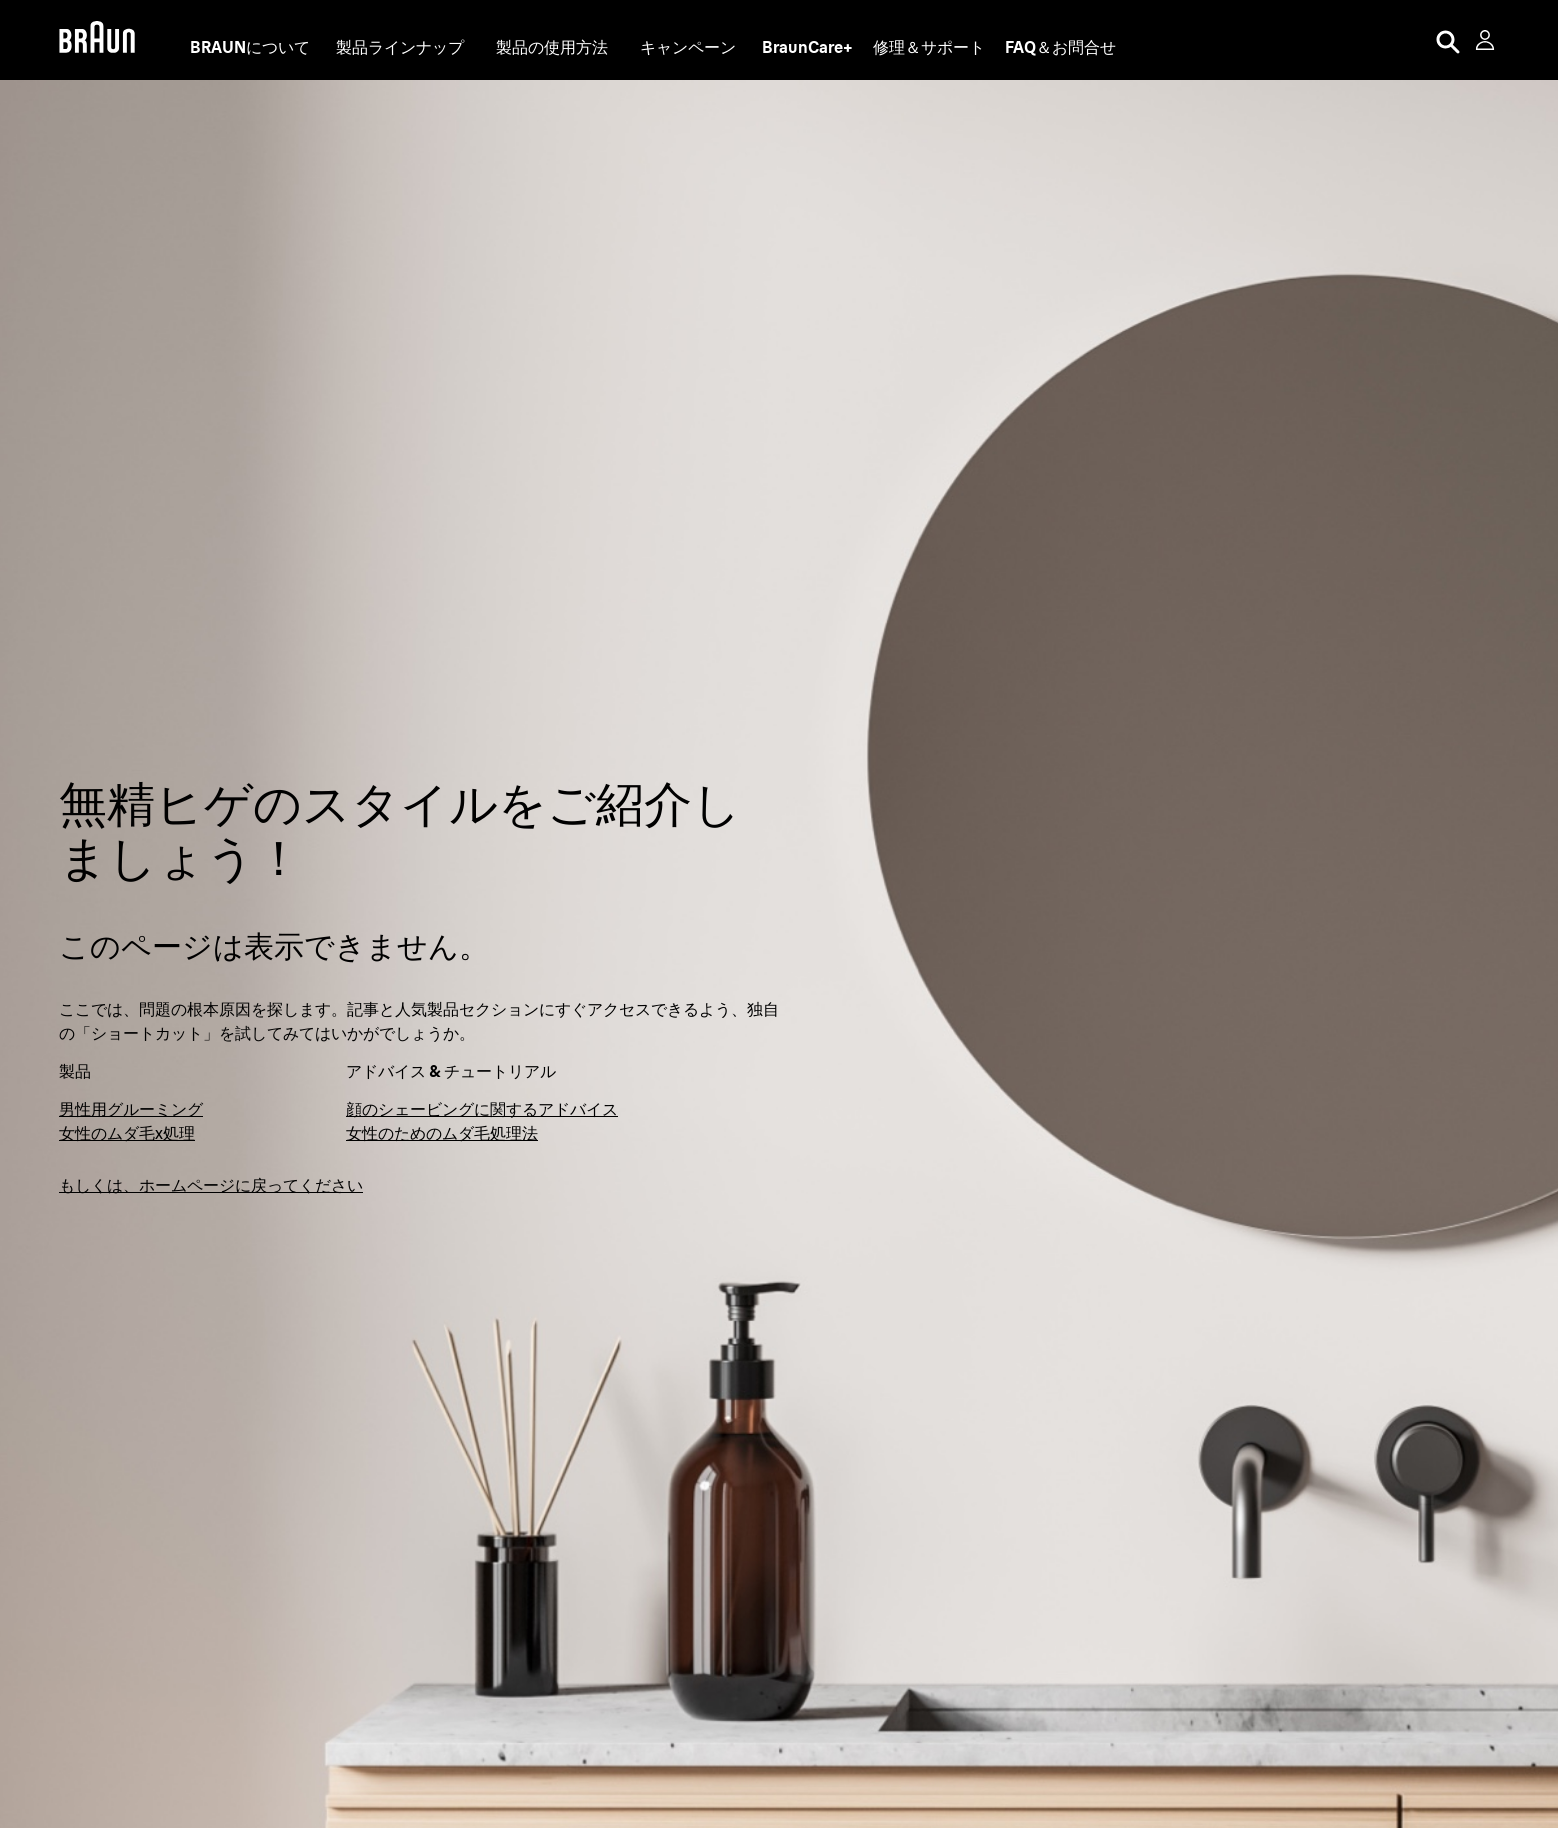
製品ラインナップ (400, 47)
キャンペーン (688, 47)
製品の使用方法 (552, 47)
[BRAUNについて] (250, 47)
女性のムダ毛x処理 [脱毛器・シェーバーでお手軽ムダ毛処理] (127, 1133)
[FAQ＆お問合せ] (1060, 47)
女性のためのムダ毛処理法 (442, 1133)
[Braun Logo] (97, 40)
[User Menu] (1487, 40)
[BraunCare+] (807, 47)
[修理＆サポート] (929, 47)
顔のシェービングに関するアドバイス (482, 1109)
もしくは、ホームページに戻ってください (211, 1185)
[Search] (1448, 40)
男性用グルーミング (131, 1109)
